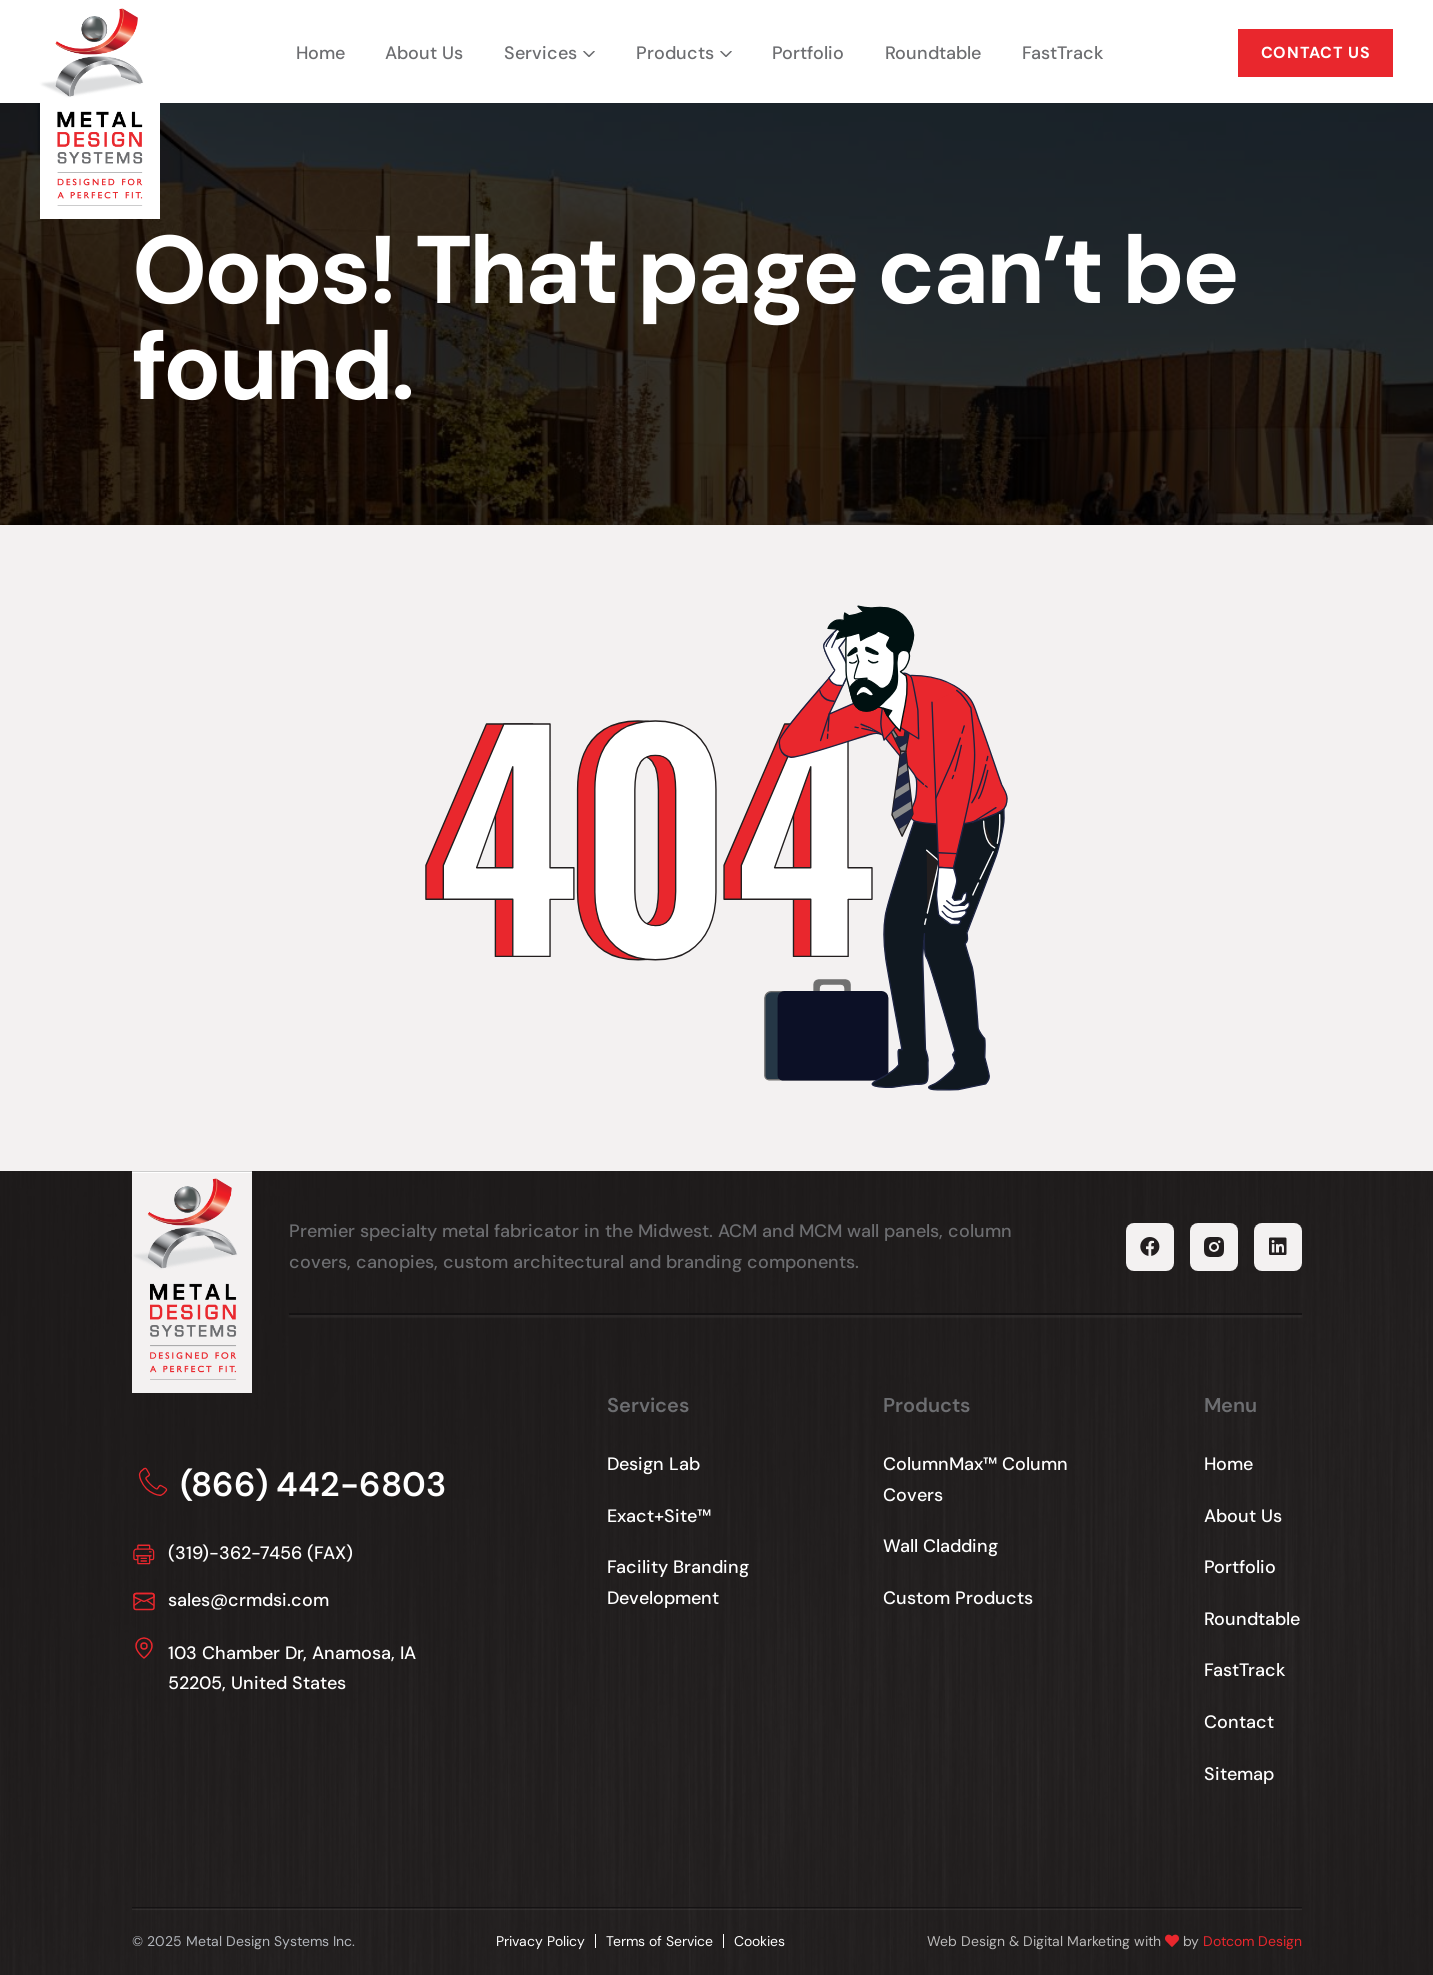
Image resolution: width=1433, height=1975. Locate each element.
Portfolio (808, 53)
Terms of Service (659, 1941)
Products (675, 53)
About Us (424, 53)
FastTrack (1062, 53)
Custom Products (958, 1598)
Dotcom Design (1252, 1941)
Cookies (759, 1941)
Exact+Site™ (659, 1516)
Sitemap (1239, 1774)
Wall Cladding (940, 1546)
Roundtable (933, 53)
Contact (1239, 1722)
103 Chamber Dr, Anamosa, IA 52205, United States (292, 1668)
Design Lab (653, 1464)
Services (540, 53)
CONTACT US (1315, 52)
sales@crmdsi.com (248, 1600)
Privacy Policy (540, 1941)
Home (320, 53)
